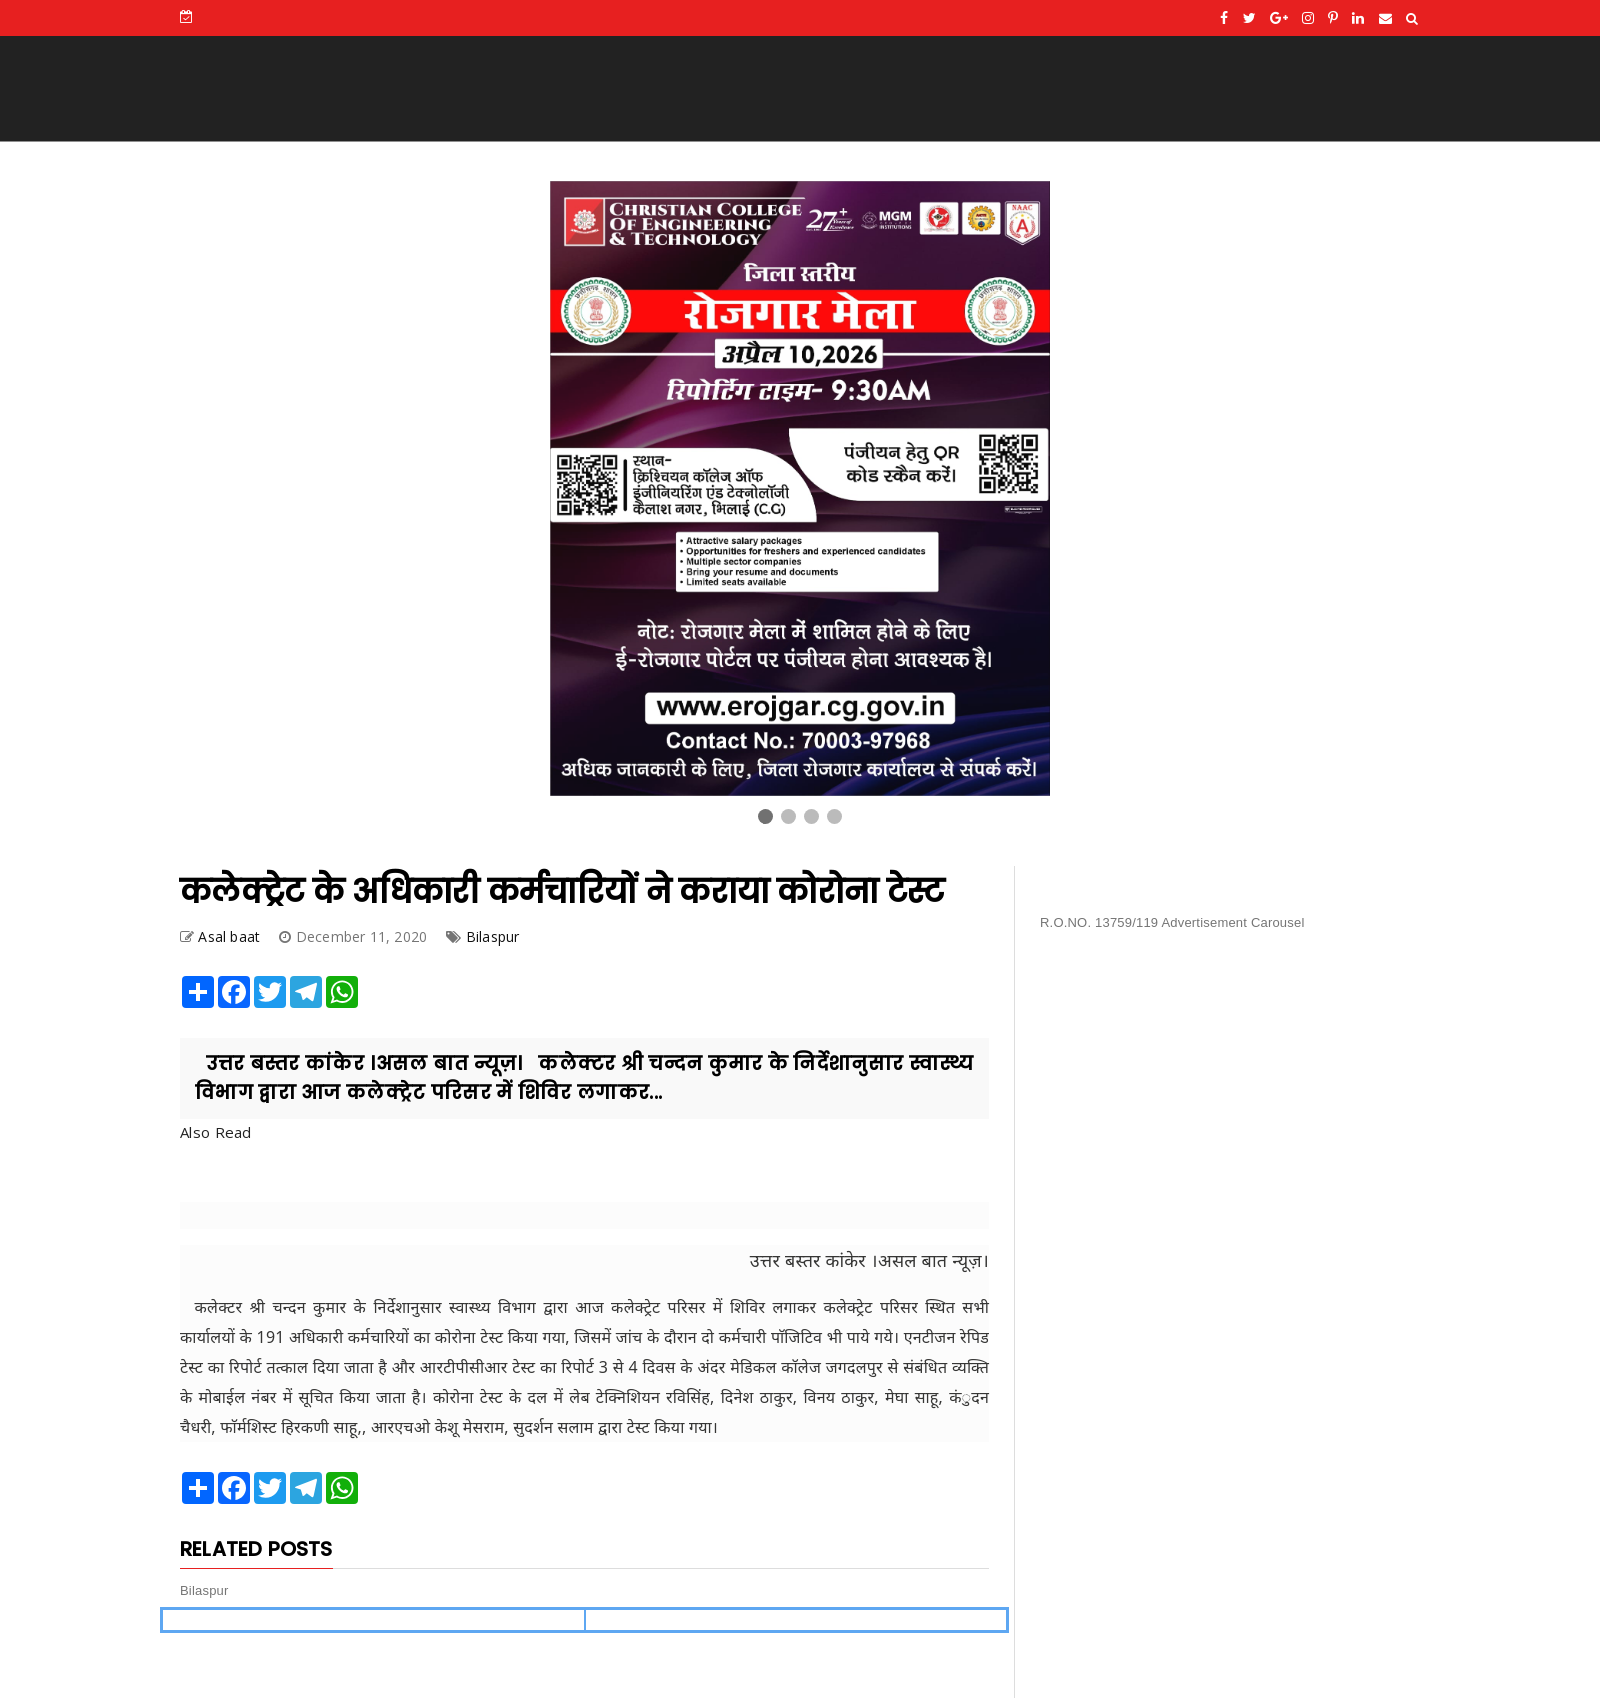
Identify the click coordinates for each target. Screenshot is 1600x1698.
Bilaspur (493, 936)
